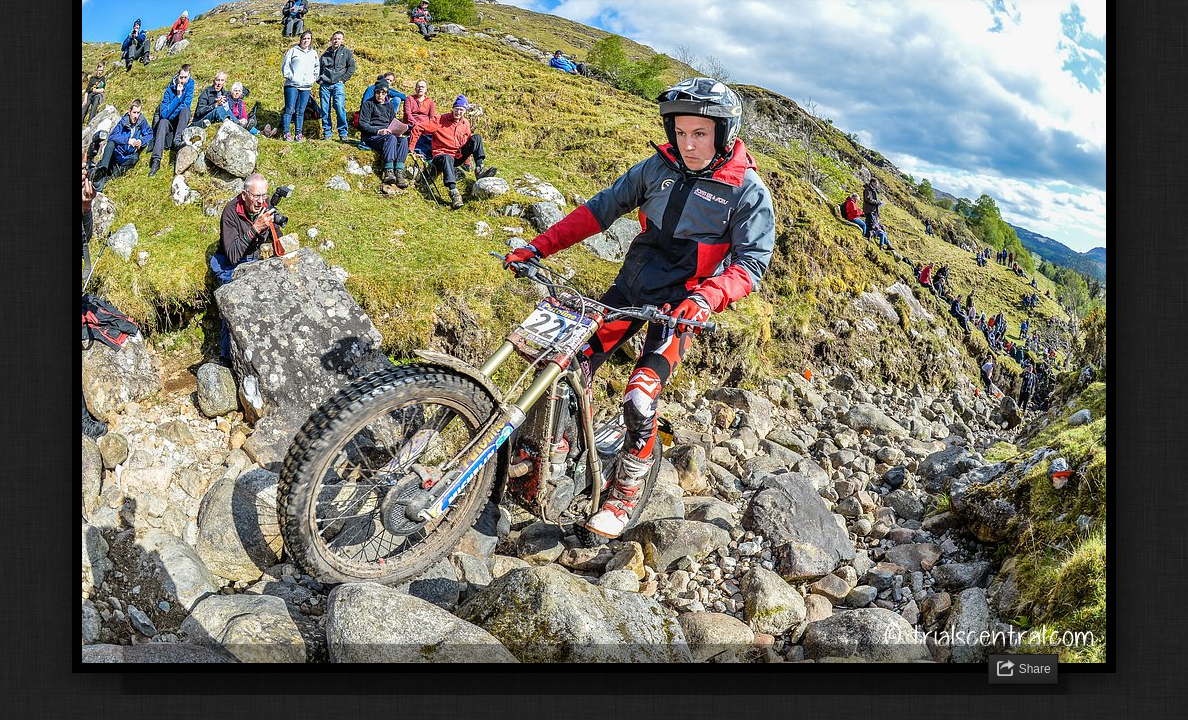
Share (1035, 669)
